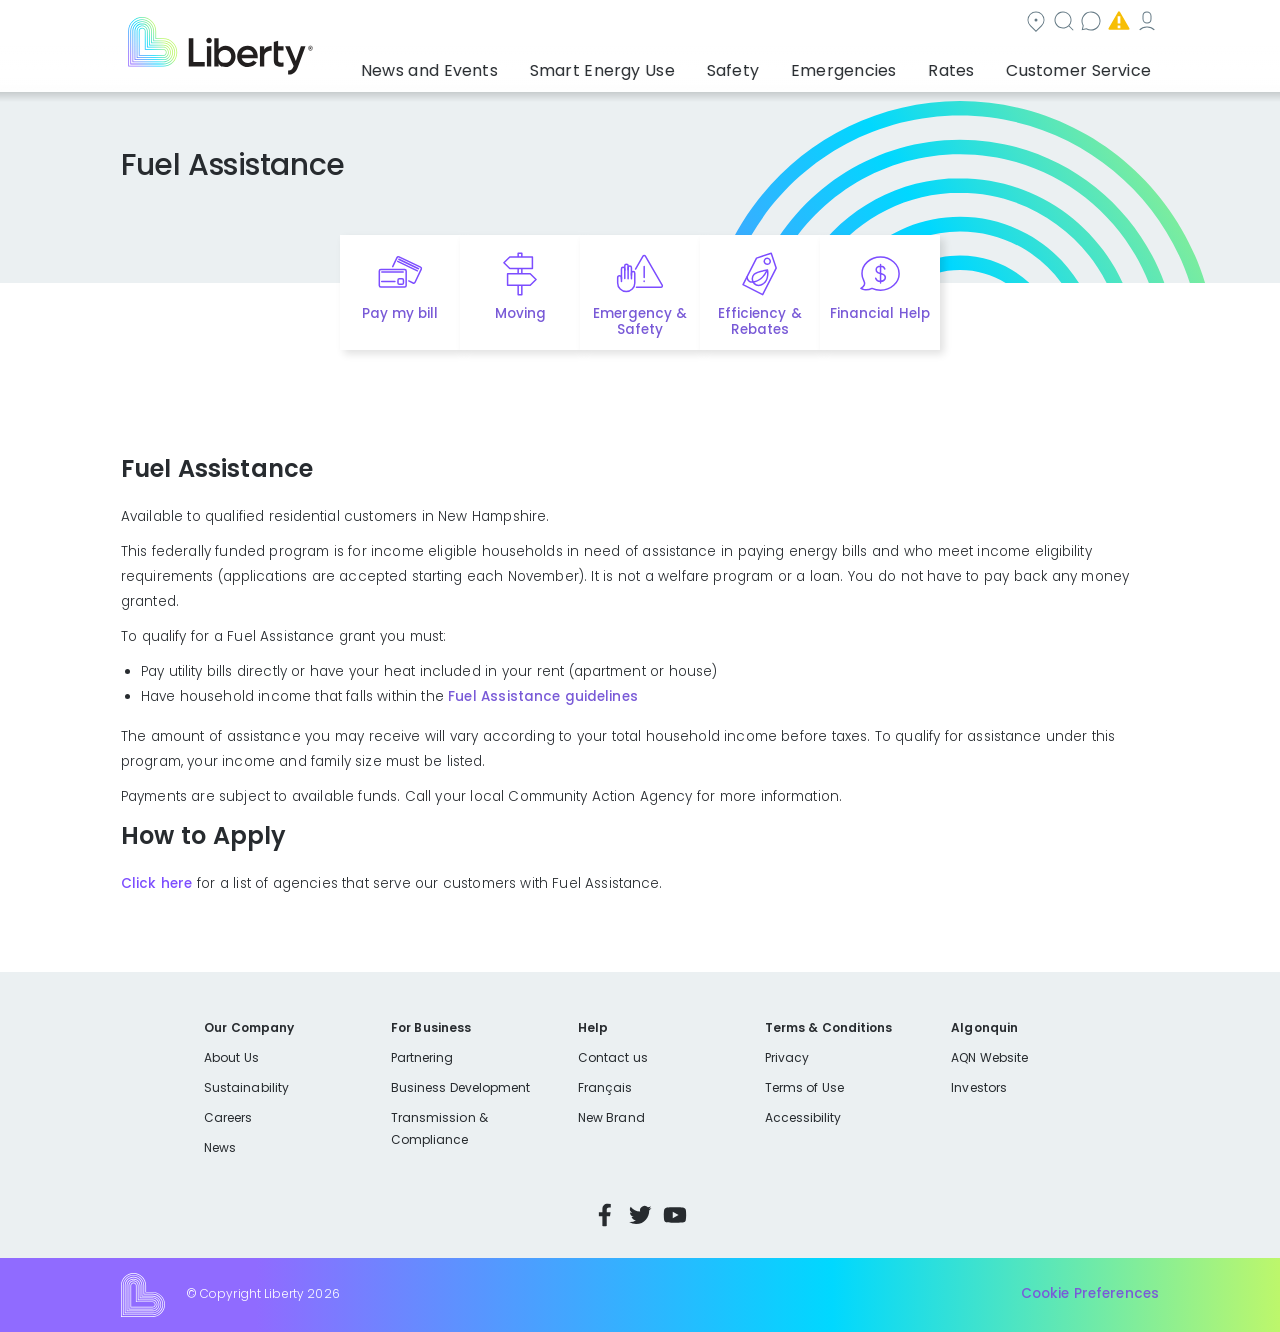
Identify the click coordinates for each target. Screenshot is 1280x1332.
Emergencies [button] (877, 65)
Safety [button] (780, 65)
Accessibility (803, 1117)
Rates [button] (971, 65)
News (220, 1147)
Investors (979, 1087)
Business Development (461, 1087)
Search (760, 23)
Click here (156, 883)
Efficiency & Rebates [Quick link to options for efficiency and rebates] (759, 322)
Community (652, 23)
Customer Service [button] (1084, 65)
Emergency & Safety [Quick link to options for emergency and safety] (640, 322)
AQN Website (989, 1057)
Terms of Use (805, 1087)
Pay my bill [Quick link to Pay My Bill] (400, 313)
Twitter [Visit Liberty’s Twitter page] (640, 1215)
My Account (1115, 23)
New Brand (611, 1117)
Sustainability (246, 1087)
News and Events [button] (512, 65)
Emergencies (989, 23)
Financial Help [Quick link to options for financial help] (879, 313)
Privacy (787, 1057)
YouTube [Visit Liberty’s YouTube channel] (675, 1215)
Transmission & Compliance (439, 1128)
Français (605, 1087)
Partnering (422, 1057)
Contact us (865, 23)
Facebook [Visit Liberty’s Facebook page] (605, 1215)
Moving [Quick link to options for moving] (520, 313)
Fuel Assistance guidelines (542, 696)
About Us (231, 1057)
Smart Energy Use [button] (665, 65)
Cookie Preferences (1090, 1294)
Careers (228, 1117)
